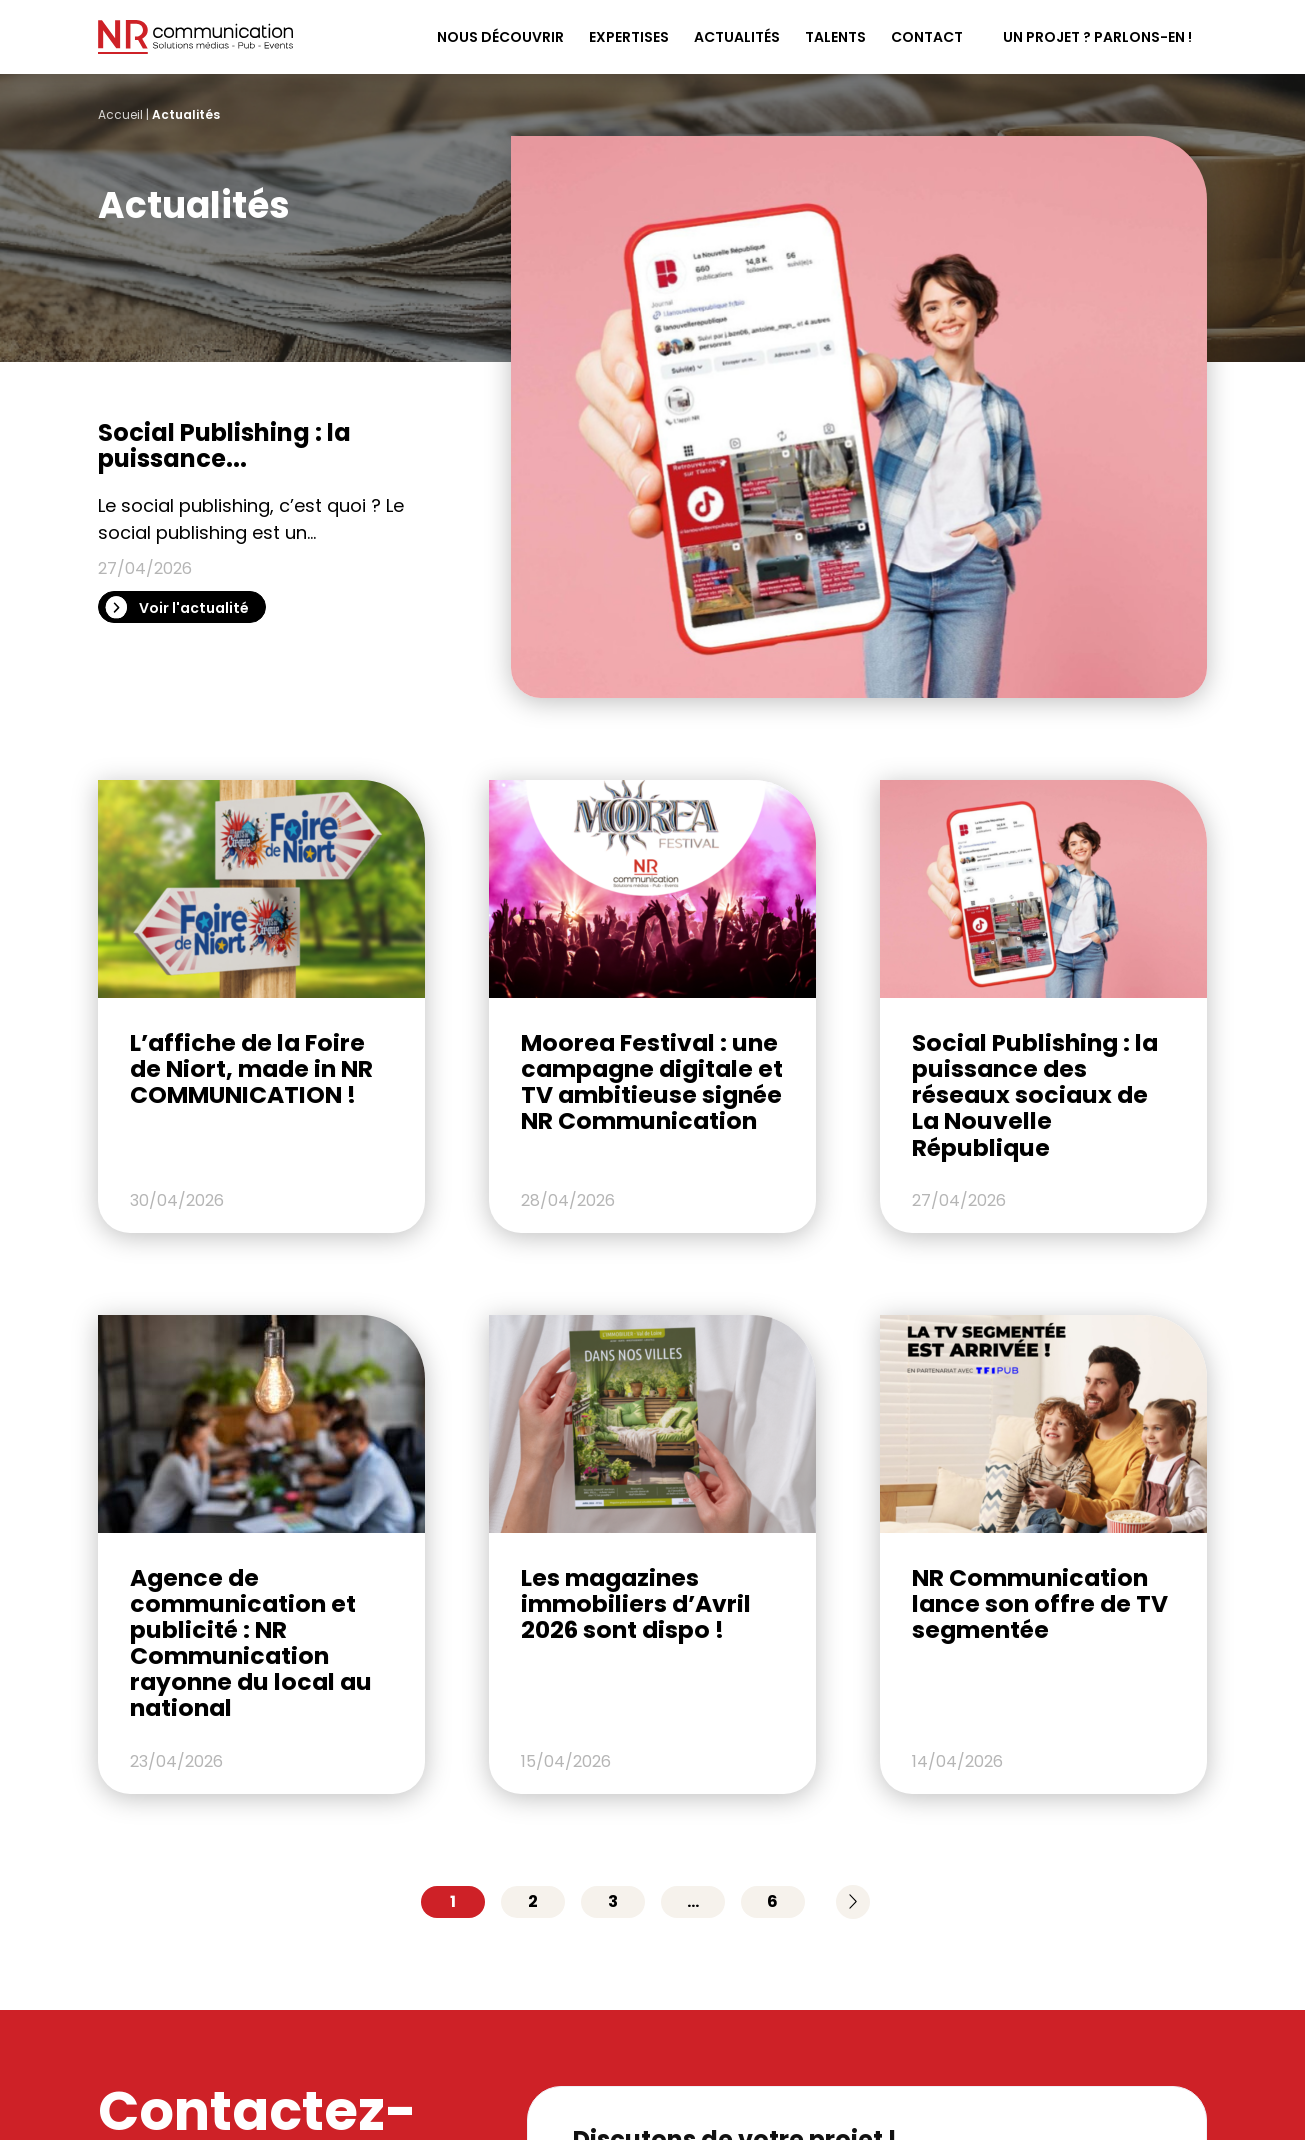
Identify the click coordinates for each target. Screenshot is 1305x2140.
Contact (927, 37)
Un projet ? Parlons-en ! (1097, 37)
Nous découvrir (500, 37)
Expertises (629, 37)
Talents (835, 37)
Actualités (737, 37)
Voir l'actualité (194, 608)
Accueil (120, 114)
